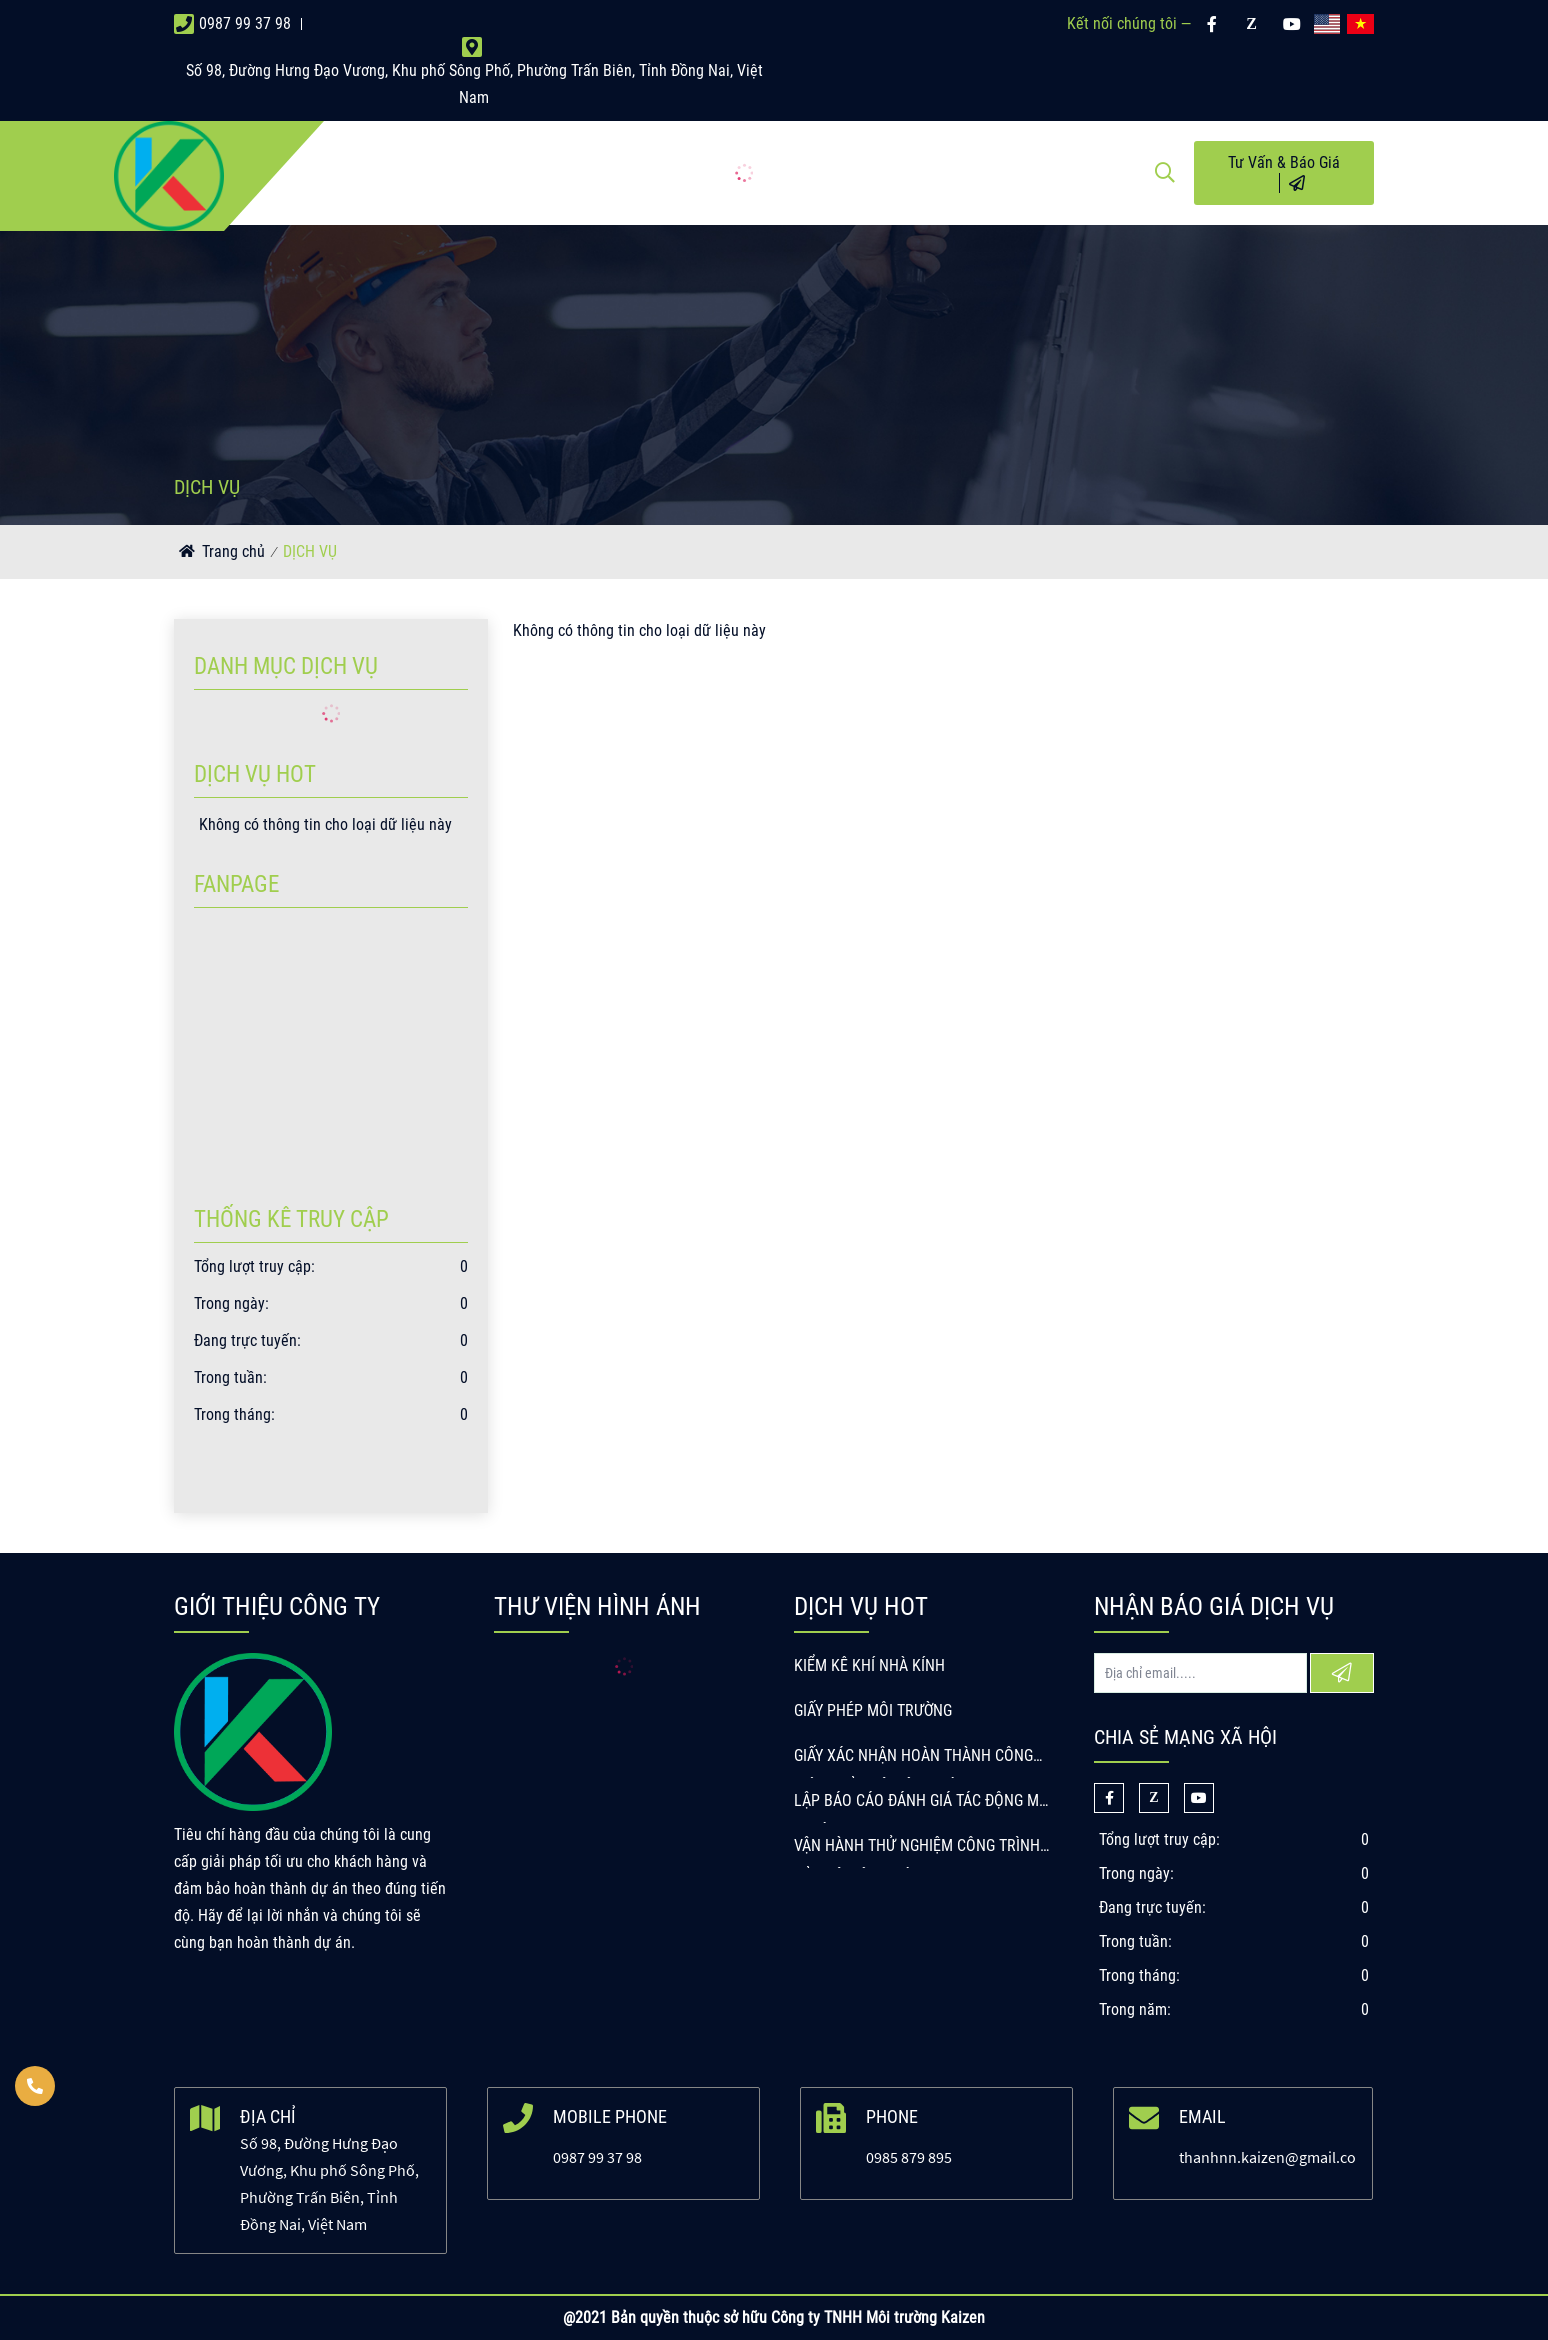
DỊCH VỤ (310, 551)
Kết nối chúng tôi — (1129, 23)
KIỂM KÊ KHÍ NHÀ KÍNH (869, 1665)
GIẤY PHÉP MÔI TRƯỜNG (873, 1710)
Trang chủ (233, 551)
